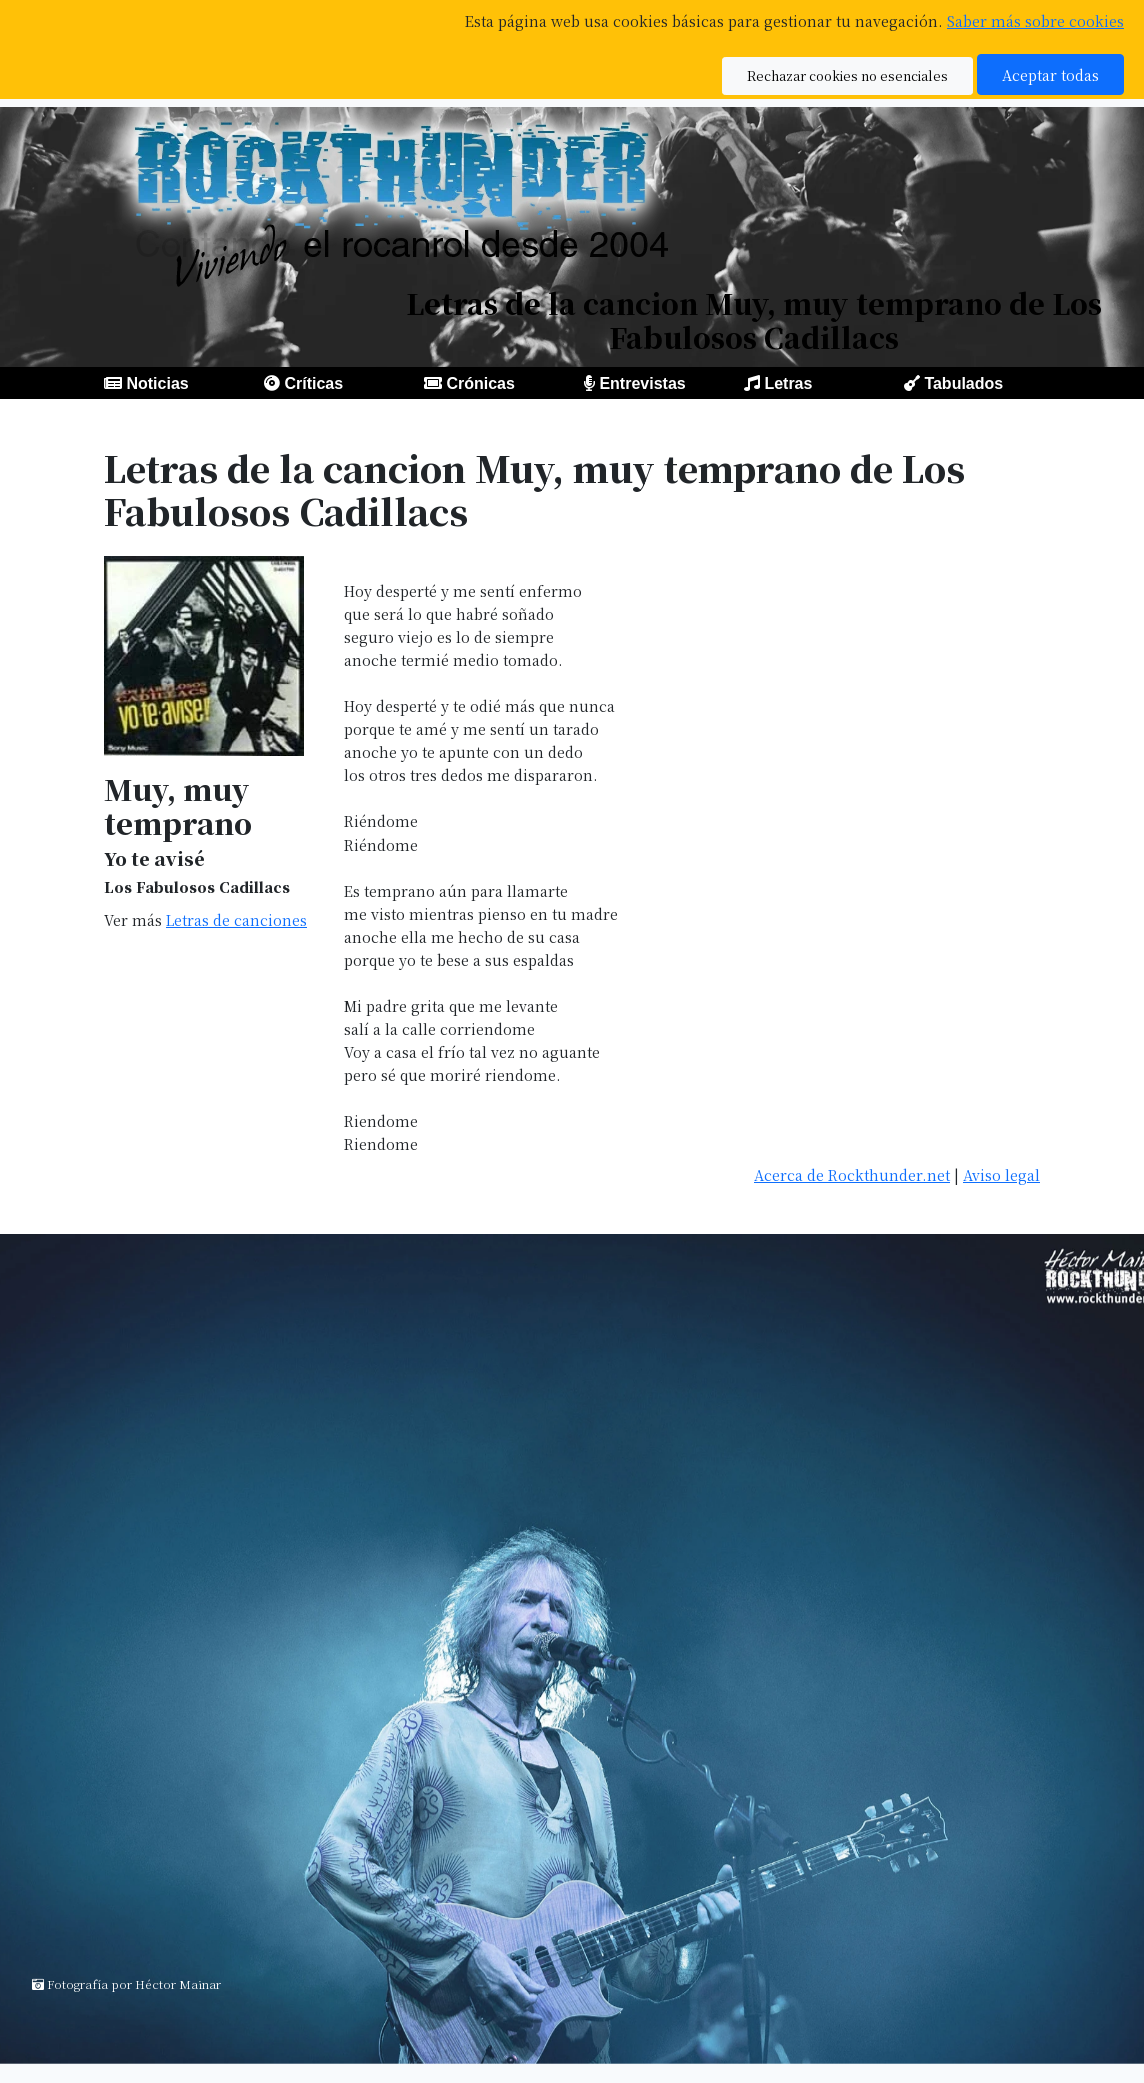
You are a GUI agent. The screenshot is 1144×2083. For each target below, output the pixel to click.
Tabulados (963, 383)
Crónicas (480, 383)
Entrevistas (642, 383)
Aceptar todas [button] (1050, 74)
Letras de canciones (236, 919)
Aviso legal (1001, 1174)
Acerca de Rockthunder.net (852, 1174)
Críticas (313, 383)
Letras (788, 383)
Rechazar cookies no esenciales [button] (847, 75)
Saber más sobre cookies (1035, 20)
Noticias (157, 383)
